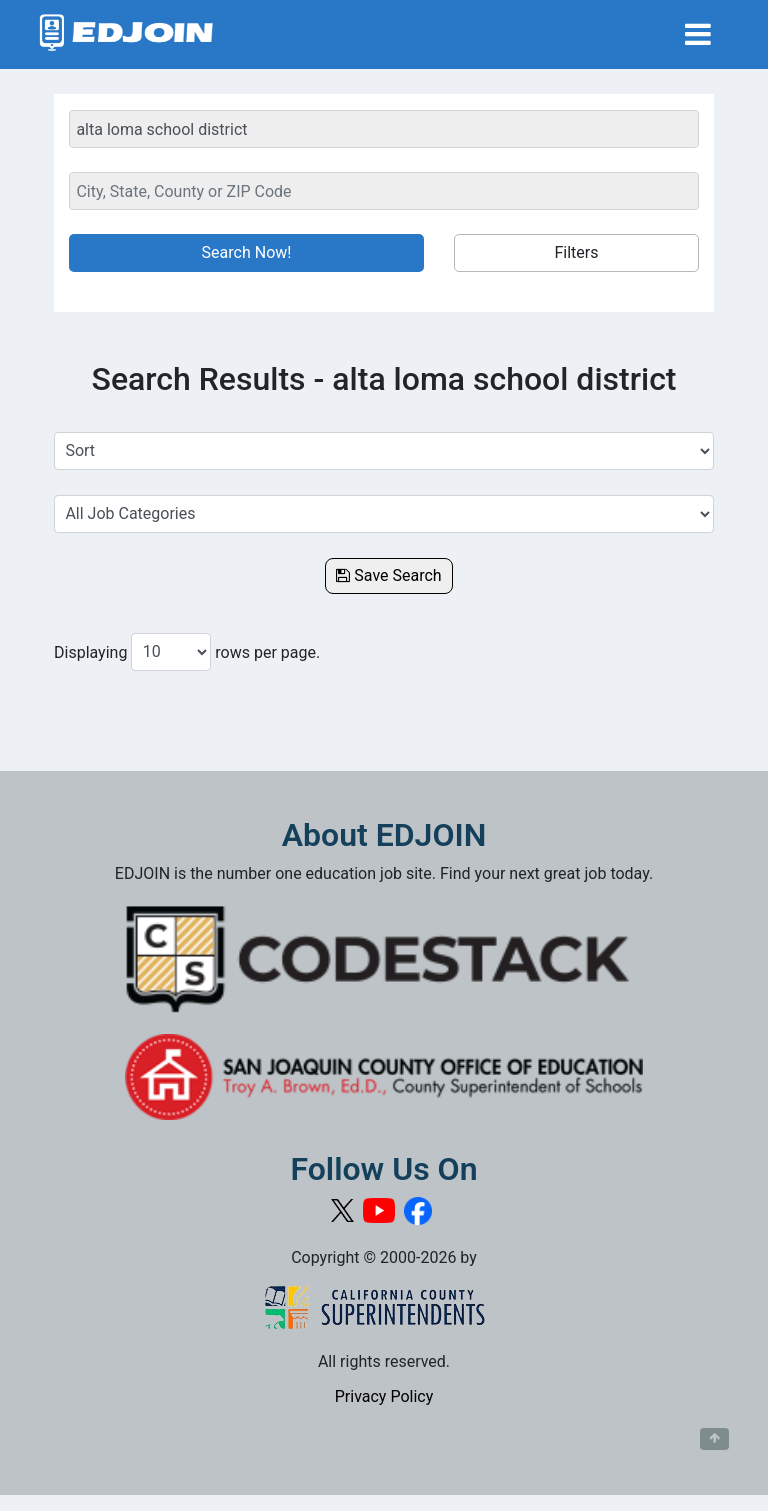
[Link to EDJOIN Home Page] (126, 34)
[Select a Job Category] (384, 514)
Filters (576, 252)
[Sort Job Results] (384, 451)
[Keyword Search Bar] (384, 129)
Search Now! (247, 252)
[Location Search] (384, 191)
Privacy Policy (384, 1396)
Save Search (388, 575)
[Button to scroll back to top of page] (714, 1439)
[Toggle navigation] (698, 34)
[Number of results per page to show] (171, 652)
